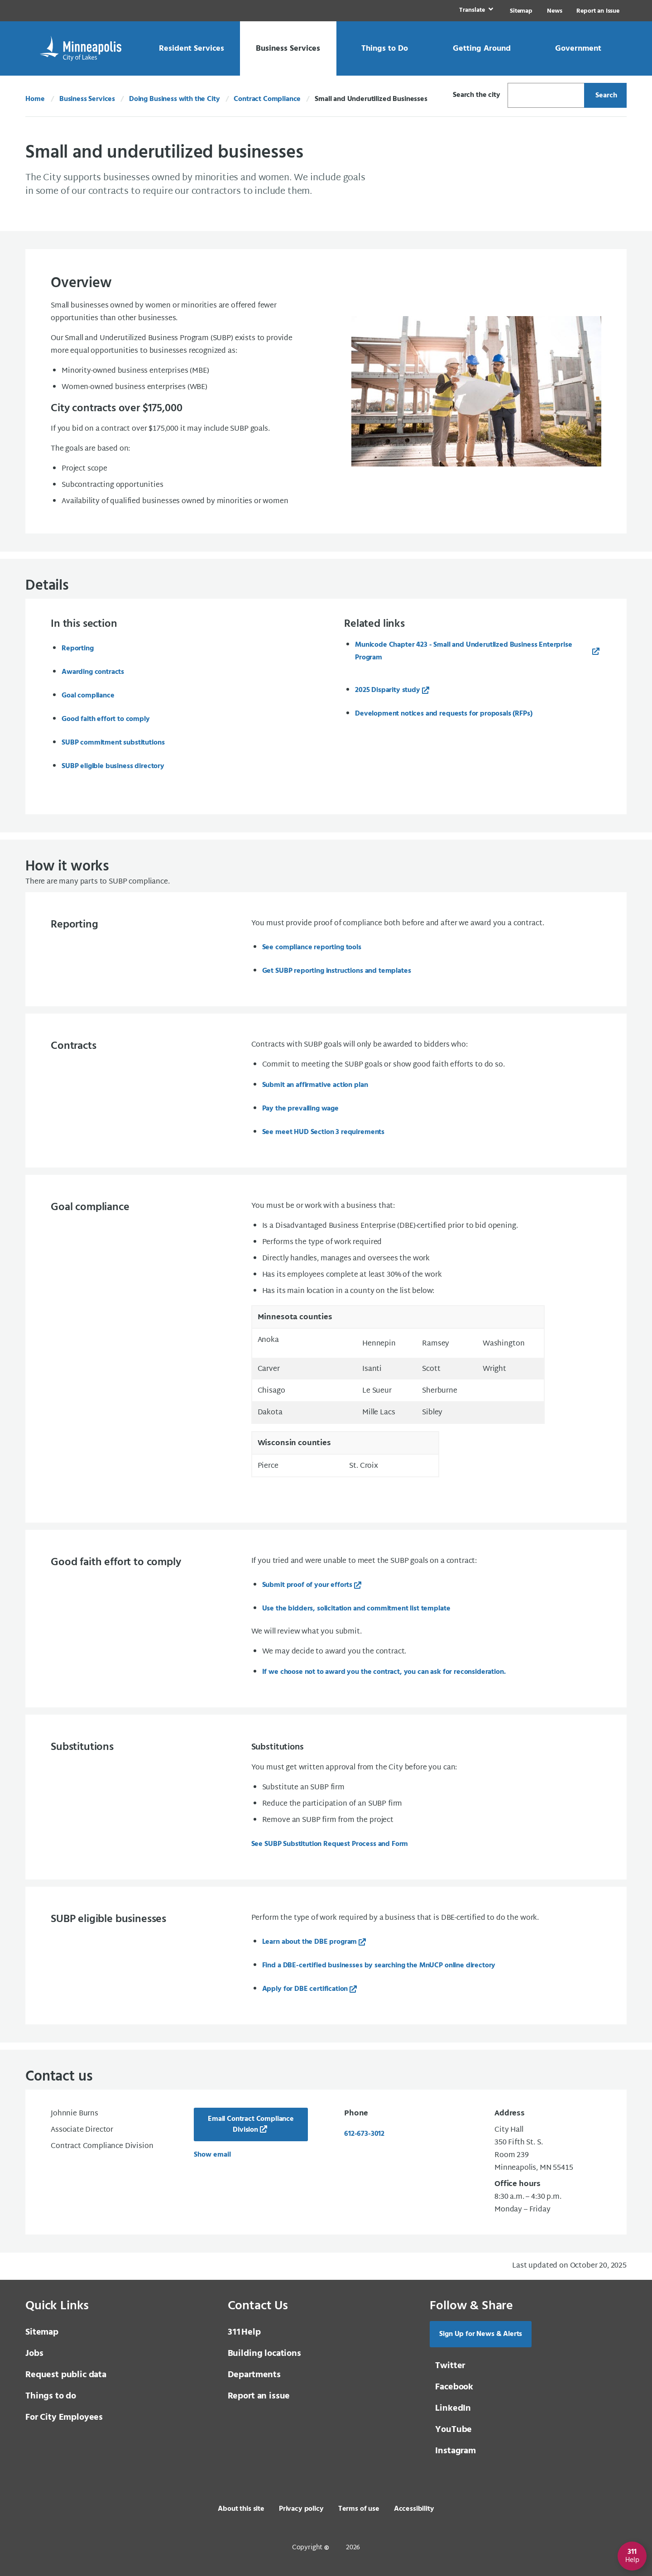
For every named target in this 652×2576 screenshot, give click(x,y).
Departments (254, 2375)
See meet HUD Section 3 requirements (323, 1132)
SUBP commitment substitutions (113, 743)
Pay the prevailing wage (300, 1109)
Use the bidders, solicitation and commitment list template (356, 1609)
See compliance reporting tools (311, 947)
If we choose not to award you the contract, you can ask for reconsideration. (384, 1672)
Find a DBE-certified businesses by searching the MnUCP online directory (379, 1965)
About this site (241, 2509)
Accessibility (414, 2509)
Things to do (50, 2396)
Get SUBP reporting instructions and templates (337, 971)
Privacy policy (301, 2509)
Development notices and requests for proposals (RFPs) (443, 714)
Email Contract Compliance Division (251, 2124)
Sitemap (521, 11)
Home (34, 99)
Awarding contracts (93, 672)
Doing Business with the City (174, 99)
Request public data (65, 2375)
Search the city (476, 95)
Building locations (264, 2353)
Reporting (78, 648)
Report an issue (259, 2396)
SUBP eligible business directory (113, 766)
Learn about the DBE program (309, 1942)
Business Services (87, 99)
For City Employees (64, 2417)
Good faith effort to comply (106, 719)
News (554, 11)
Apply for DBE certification (305, 1989)
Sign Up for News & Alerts (480, 2334)
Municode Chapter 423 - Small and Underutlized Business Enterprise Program (463, 651)
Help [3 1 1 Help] (244, 2332)
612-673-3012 (364, 2134)
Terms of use (358, 2509)
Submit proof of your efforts (307, 1585)
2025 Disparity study (387, 690)
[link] (475, 10)
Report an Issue (597, 11)
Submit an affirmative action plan (315, 1085)
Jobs (34, 2353)
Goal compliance (88, 696)
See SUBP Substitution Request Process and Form (329, 1844)
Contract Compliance (267, 99)
